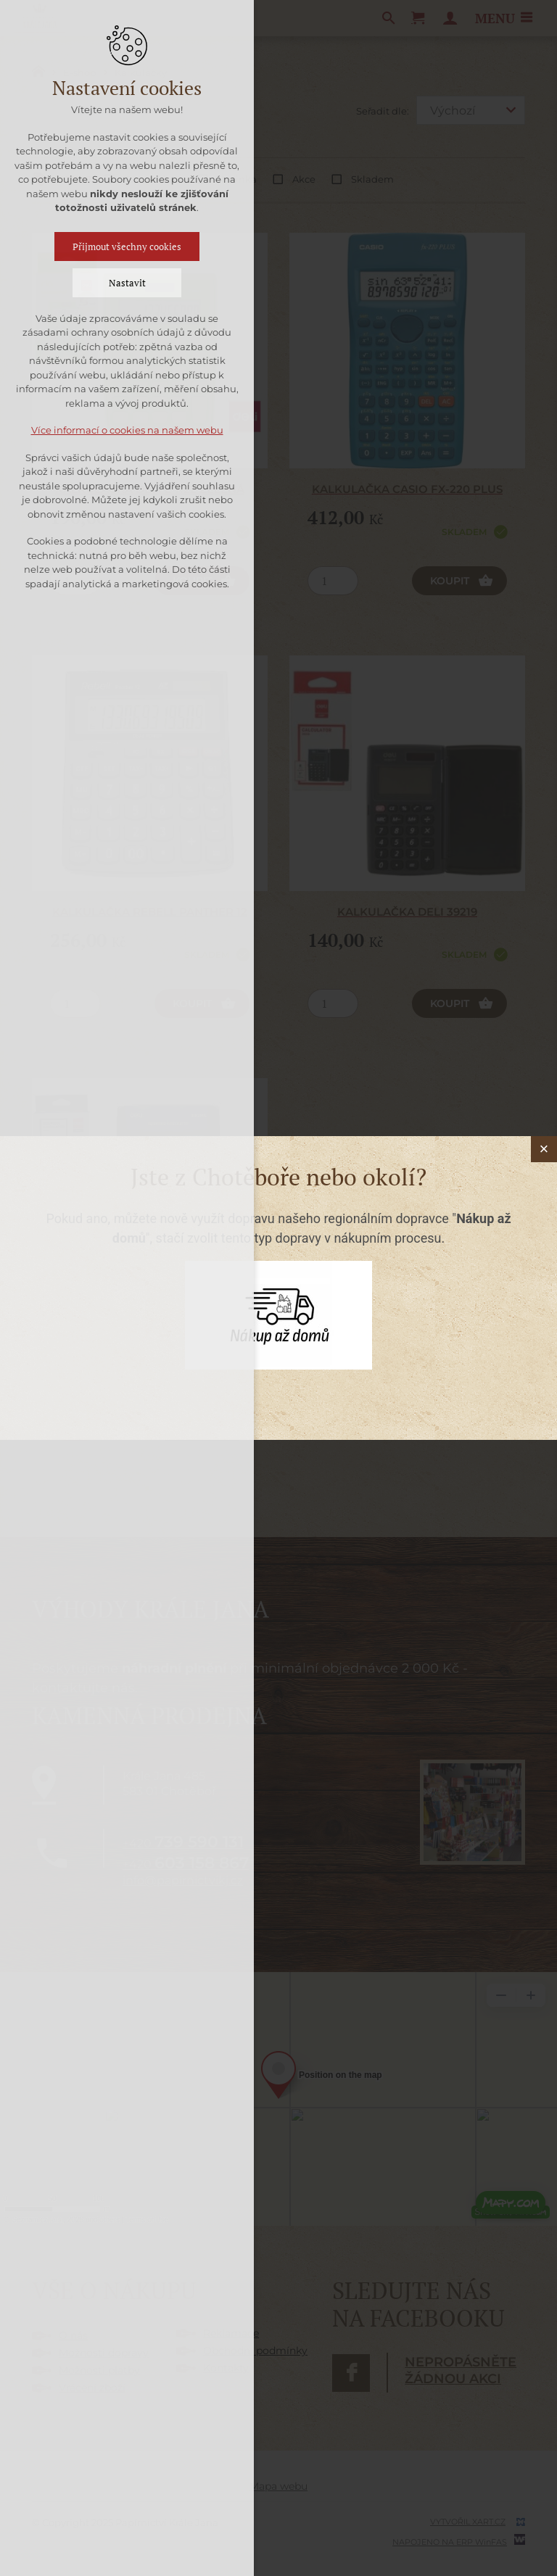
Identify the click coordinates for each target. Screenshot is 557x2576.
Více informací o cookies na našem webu (127, 430)
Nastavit (127, 282)
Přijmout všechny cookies (127, 246)
